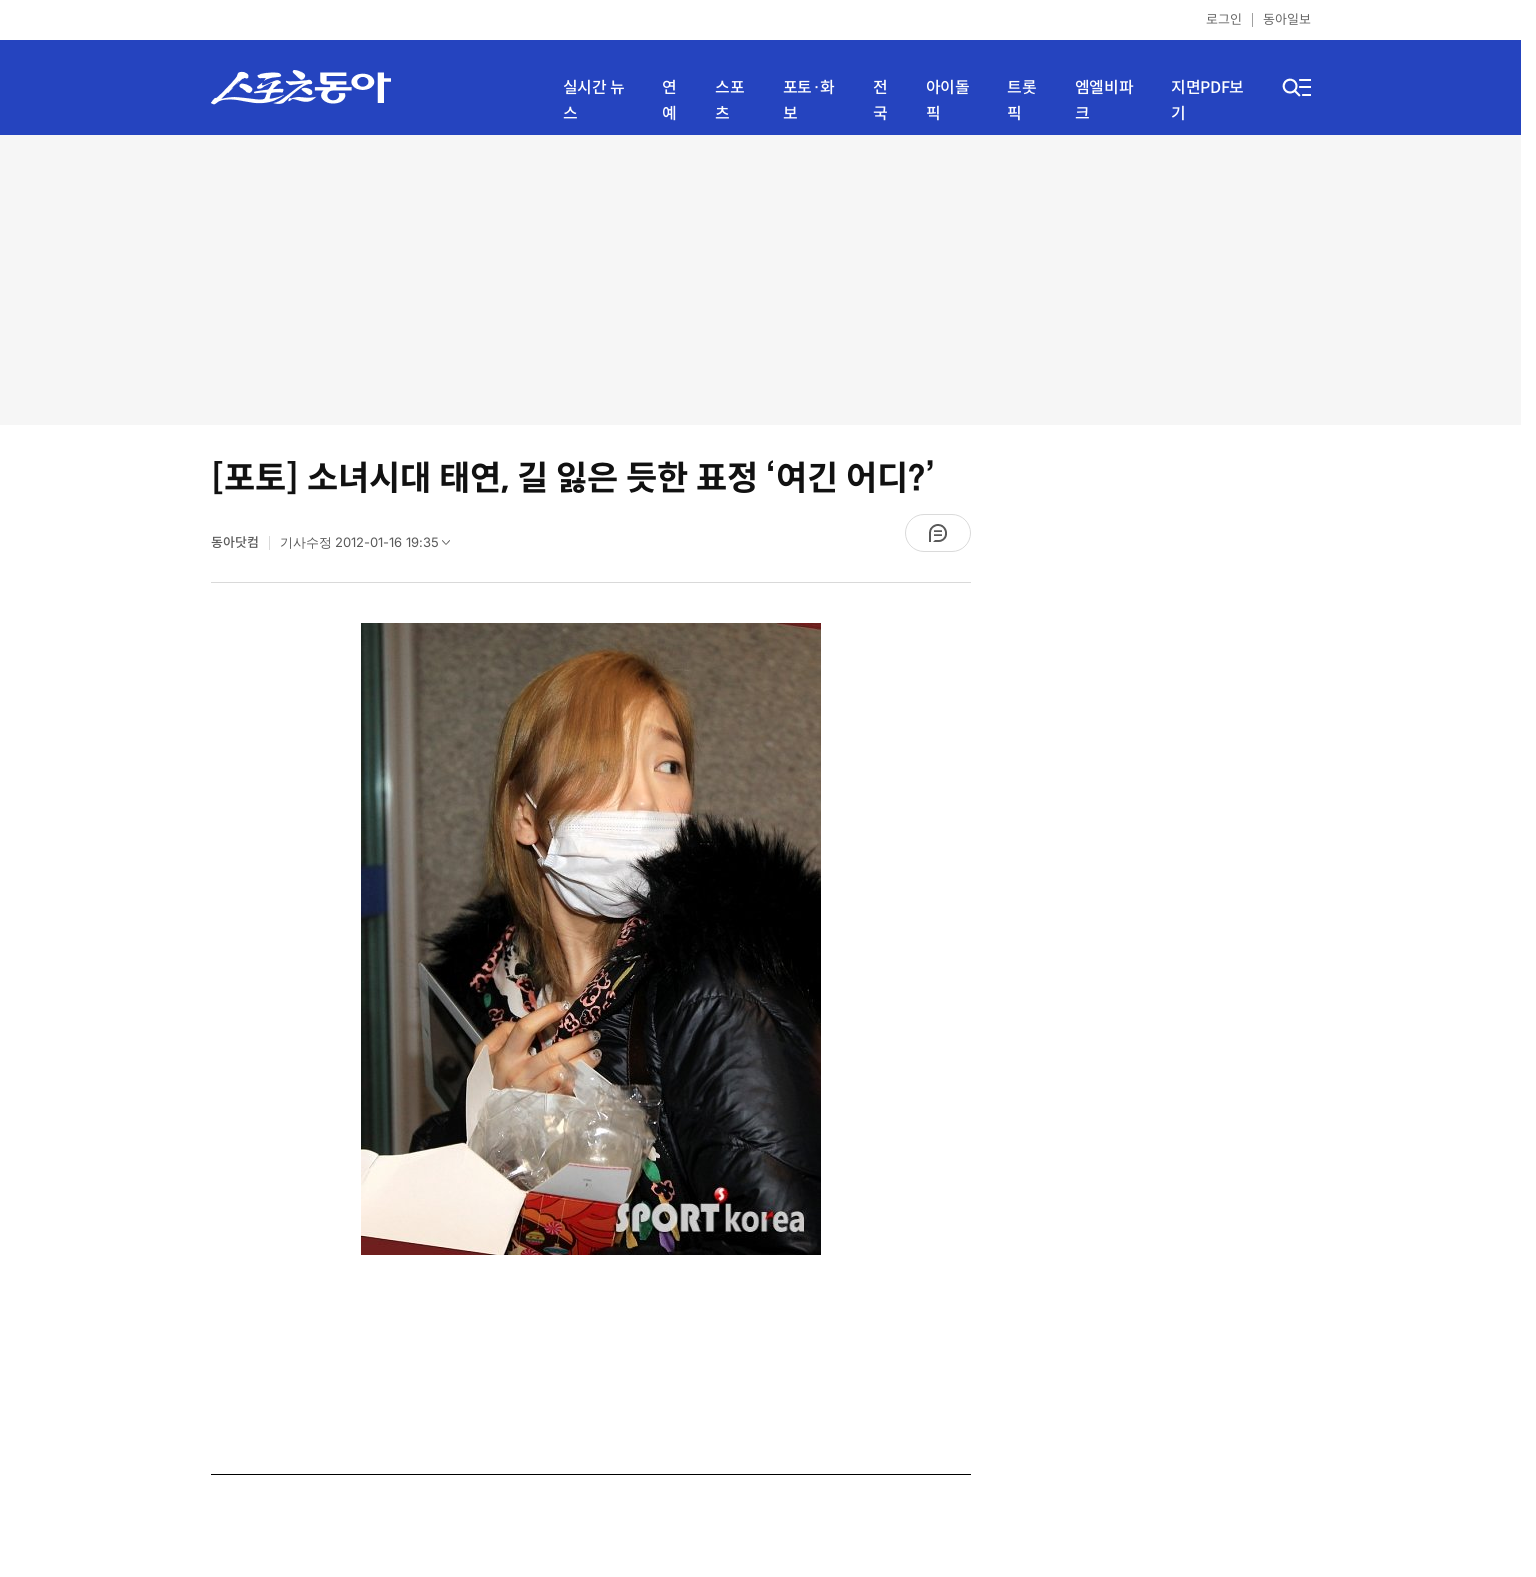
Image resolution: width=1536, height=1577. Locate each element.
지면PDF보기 (1207, 100)
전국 (880, 100)
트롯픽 (1021, 100)
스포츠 (729, 100)
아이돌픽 (948, 100)
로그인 (1224, 19)
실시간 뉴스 (594, 100)
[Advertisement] (761, 280)
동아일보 (1287, 19)
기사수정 (372, 547)
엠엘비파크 (1104, 100)
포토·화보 (809, 100)
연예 (669, 100)
